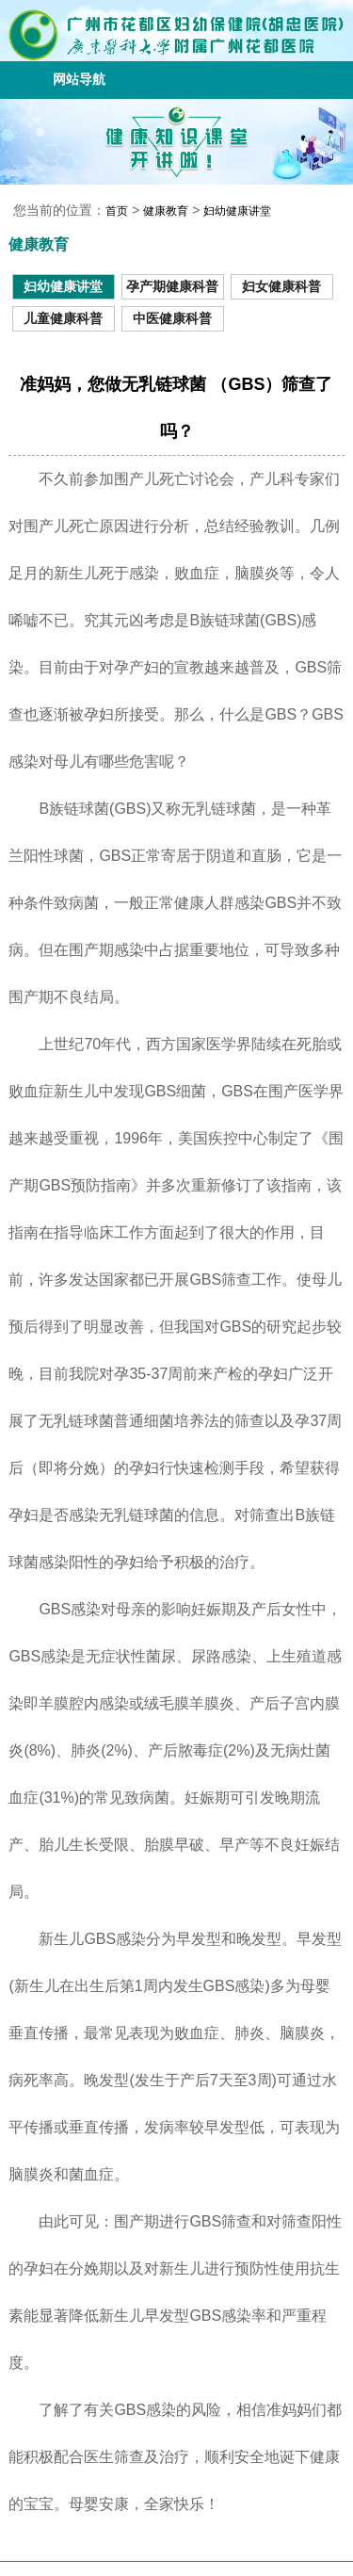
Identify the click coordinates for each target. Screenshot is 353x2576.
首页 (116, 211)
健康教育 (165, 211)
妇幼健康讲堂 (237, 211)
